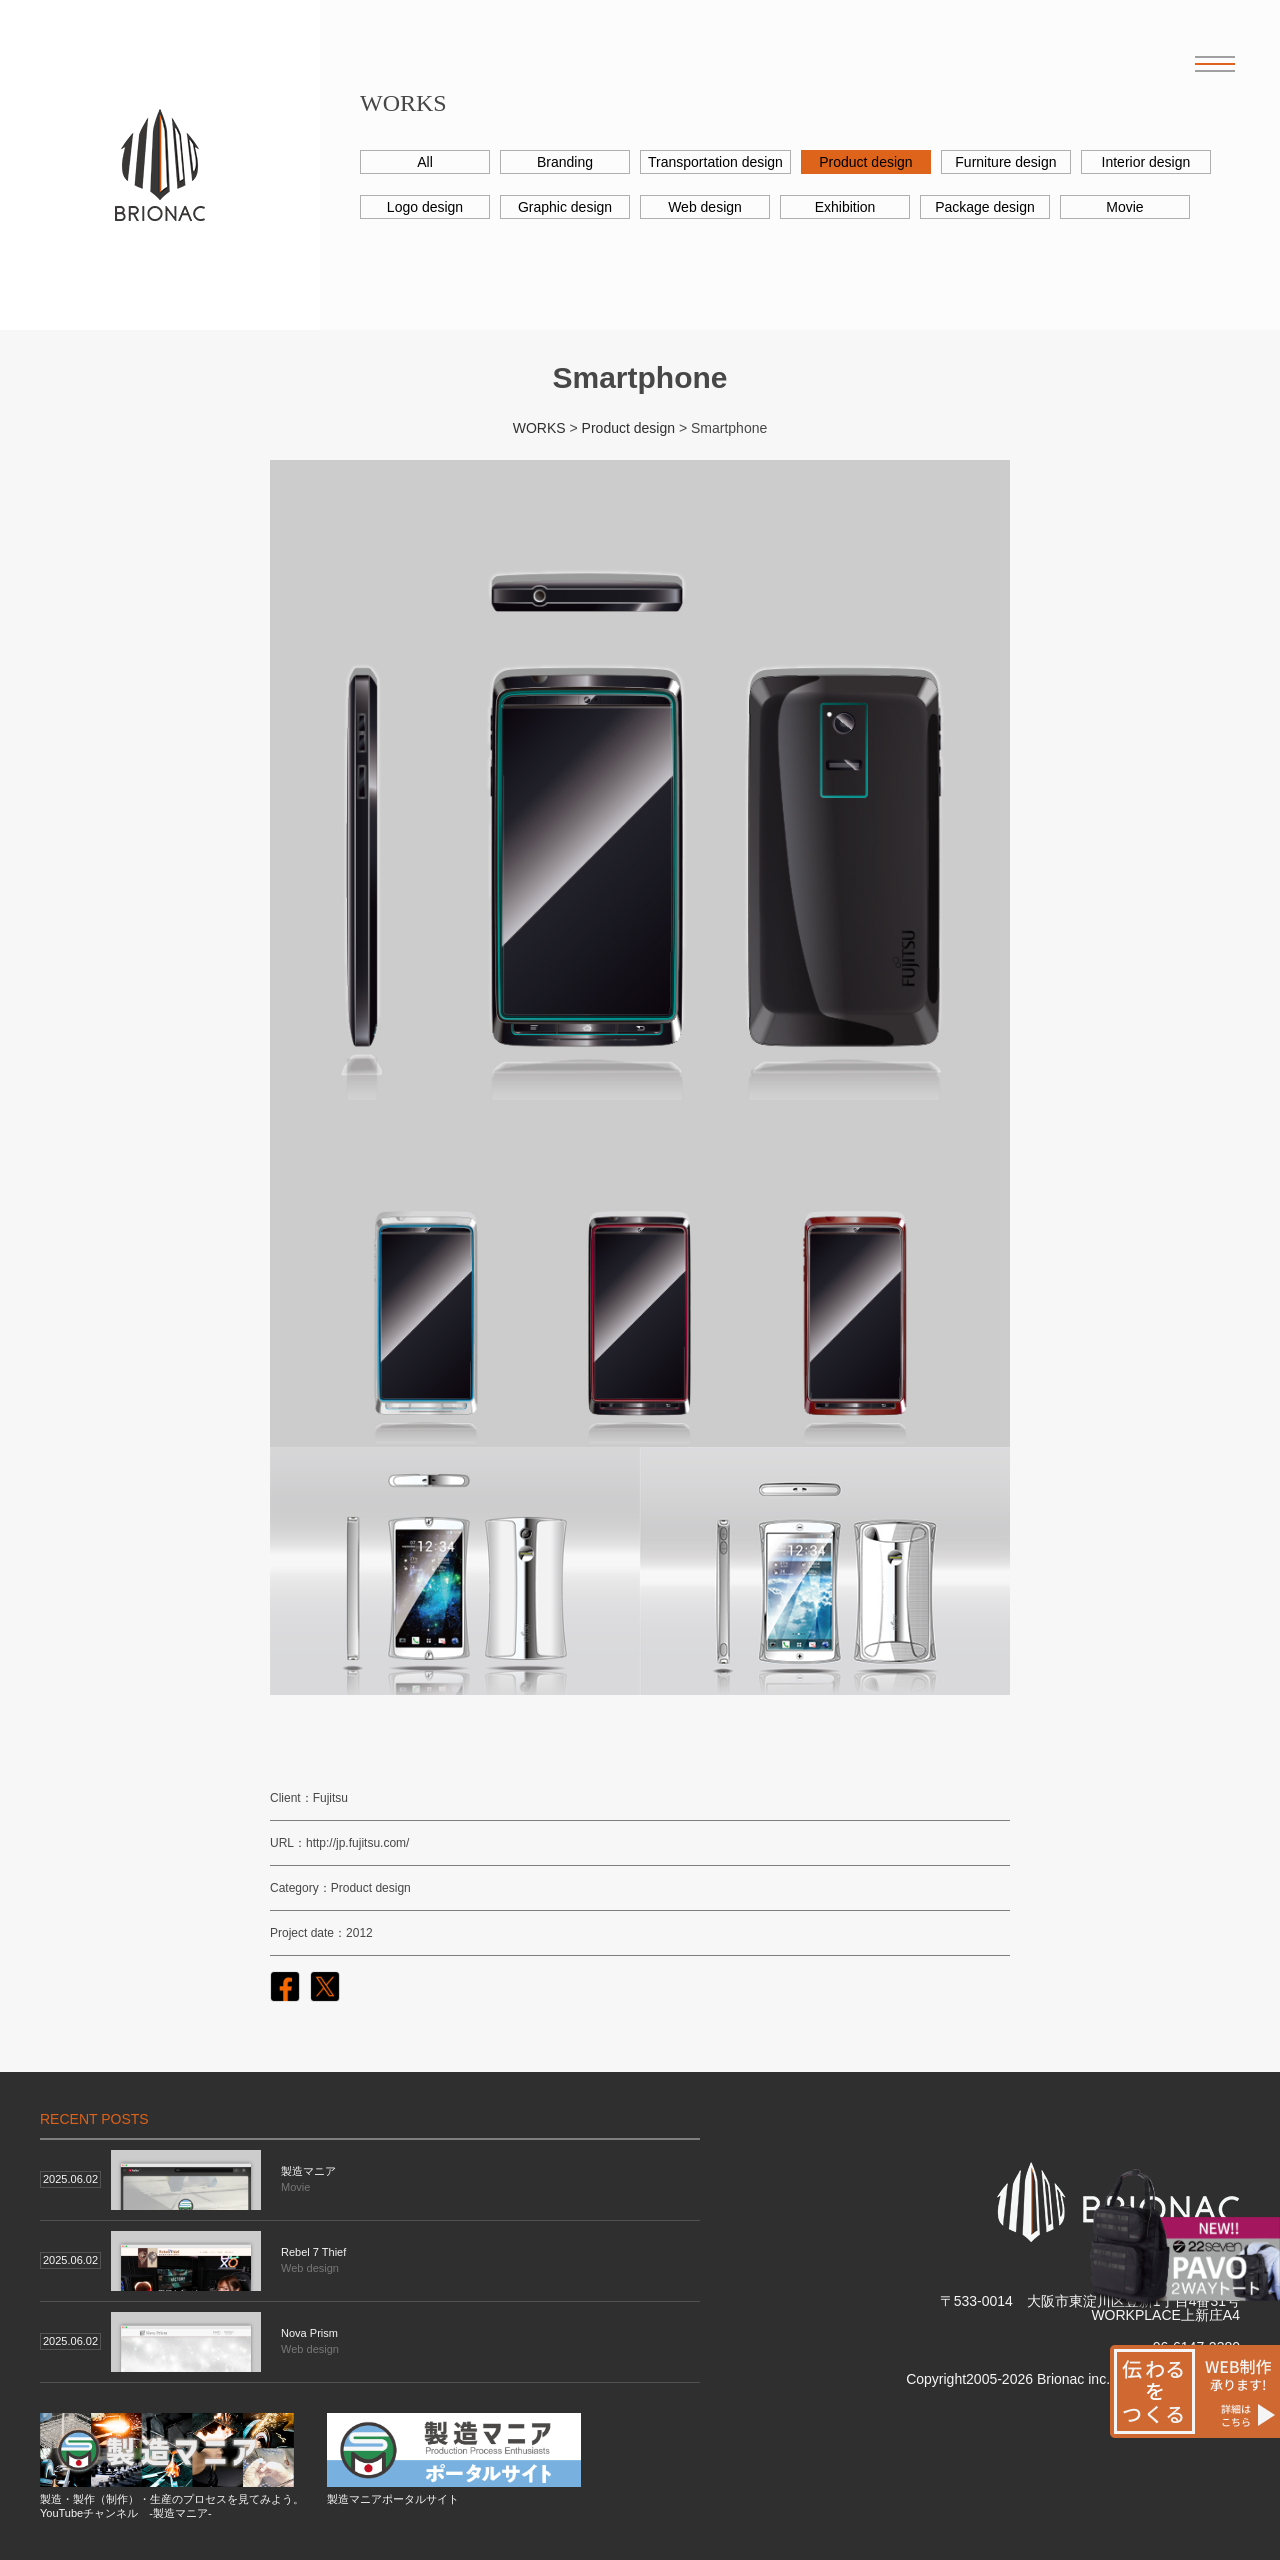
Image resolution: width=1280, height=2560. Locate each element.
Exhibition (845, 207)
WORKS (539, 428)
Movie (1124, 207)
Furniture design (1005, 162)
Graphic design (565, 207)
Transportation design (715, 162)
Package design (985, 207)
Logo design (425, 207)
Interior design (1146, 162)
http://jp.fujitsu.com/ (357, 1843)
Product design (865, 162)
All (425, 162)
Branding (565, 162)
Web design (705, 207)
